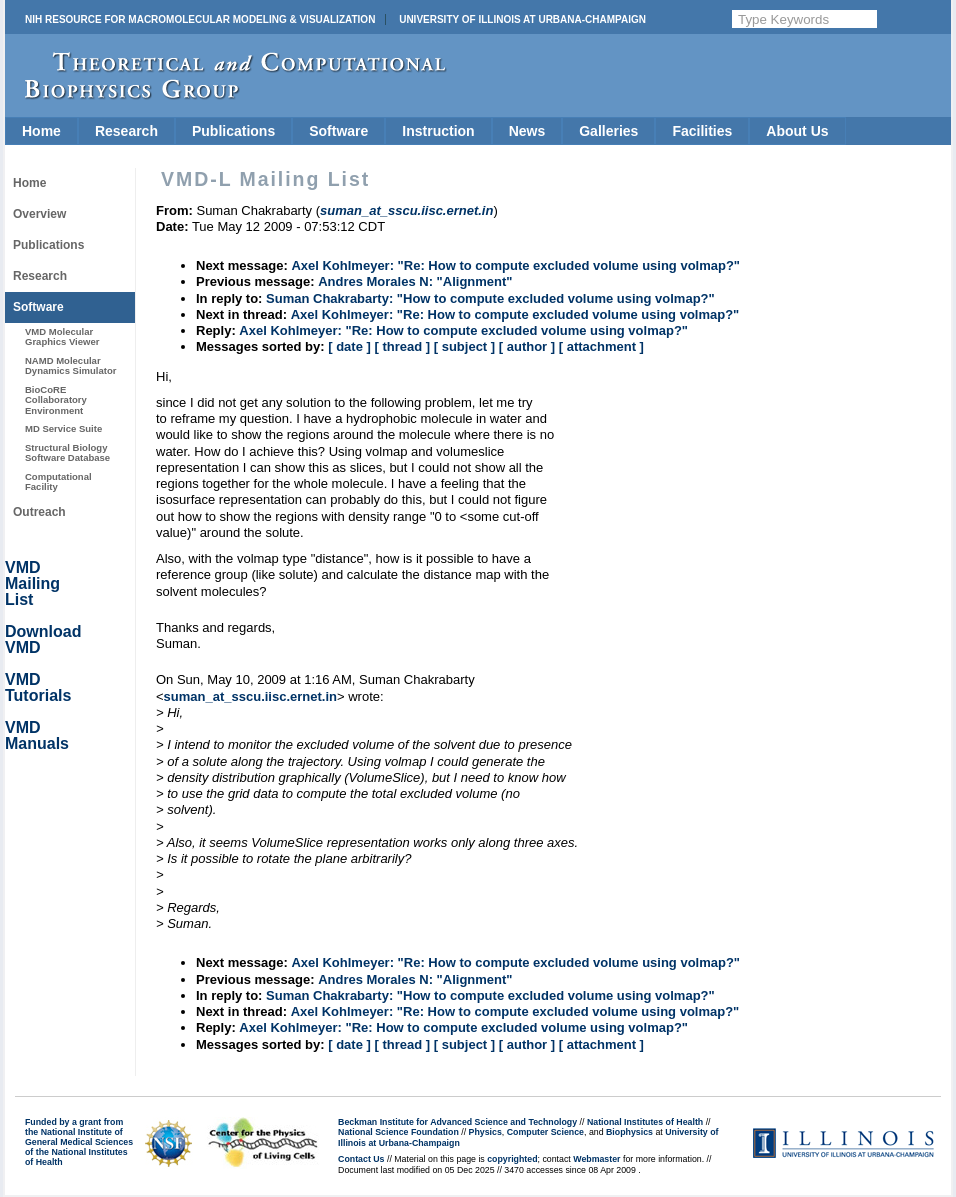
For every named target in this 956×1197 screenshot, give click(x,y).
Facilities (702, 131)
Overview (39, 214)
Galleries (608, 131)
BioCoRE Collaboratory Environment (56, 400)
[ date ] (349, 346)
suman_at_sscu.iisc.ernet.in (250, 696)
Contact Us (361, 1159)
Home (41, 131)
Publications (233, 131)
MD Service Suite (63, 428)
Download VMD (43, 639)
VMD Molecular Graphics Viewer (62, 336)
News (527, 131)
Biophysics (629, 1132)
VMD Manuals (37, 735)
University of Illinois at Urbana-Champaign (522, 19)
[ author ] (527, 346)
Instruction (438, 131)
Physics (485, 1132)
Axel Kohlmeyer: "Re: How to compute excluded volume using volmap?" (515, 265)
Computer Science (545, 1132)
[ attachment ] (601, 346)
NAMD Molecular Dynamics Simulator (71, 365)
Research (126, 131)
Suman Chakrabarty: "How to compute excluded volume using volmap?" (490, 298)
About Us (797, 131)
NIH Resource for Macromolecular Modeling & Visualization (200, 19)
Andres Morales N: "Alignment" (415, 281)
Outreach (39, 512)
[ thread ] (402, 346)
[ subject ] (464, 346)
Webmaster (596, 1159)
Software (338, 131)
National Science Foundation (398, 1132)
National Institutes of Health (645, 1122)
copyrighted (512, 1159)
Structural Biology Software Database (67, 452)
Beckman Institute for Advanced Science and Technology (457, 1122)
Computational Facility (58, 481)
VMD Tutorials (38, 687)
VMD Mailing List (32, 583)
